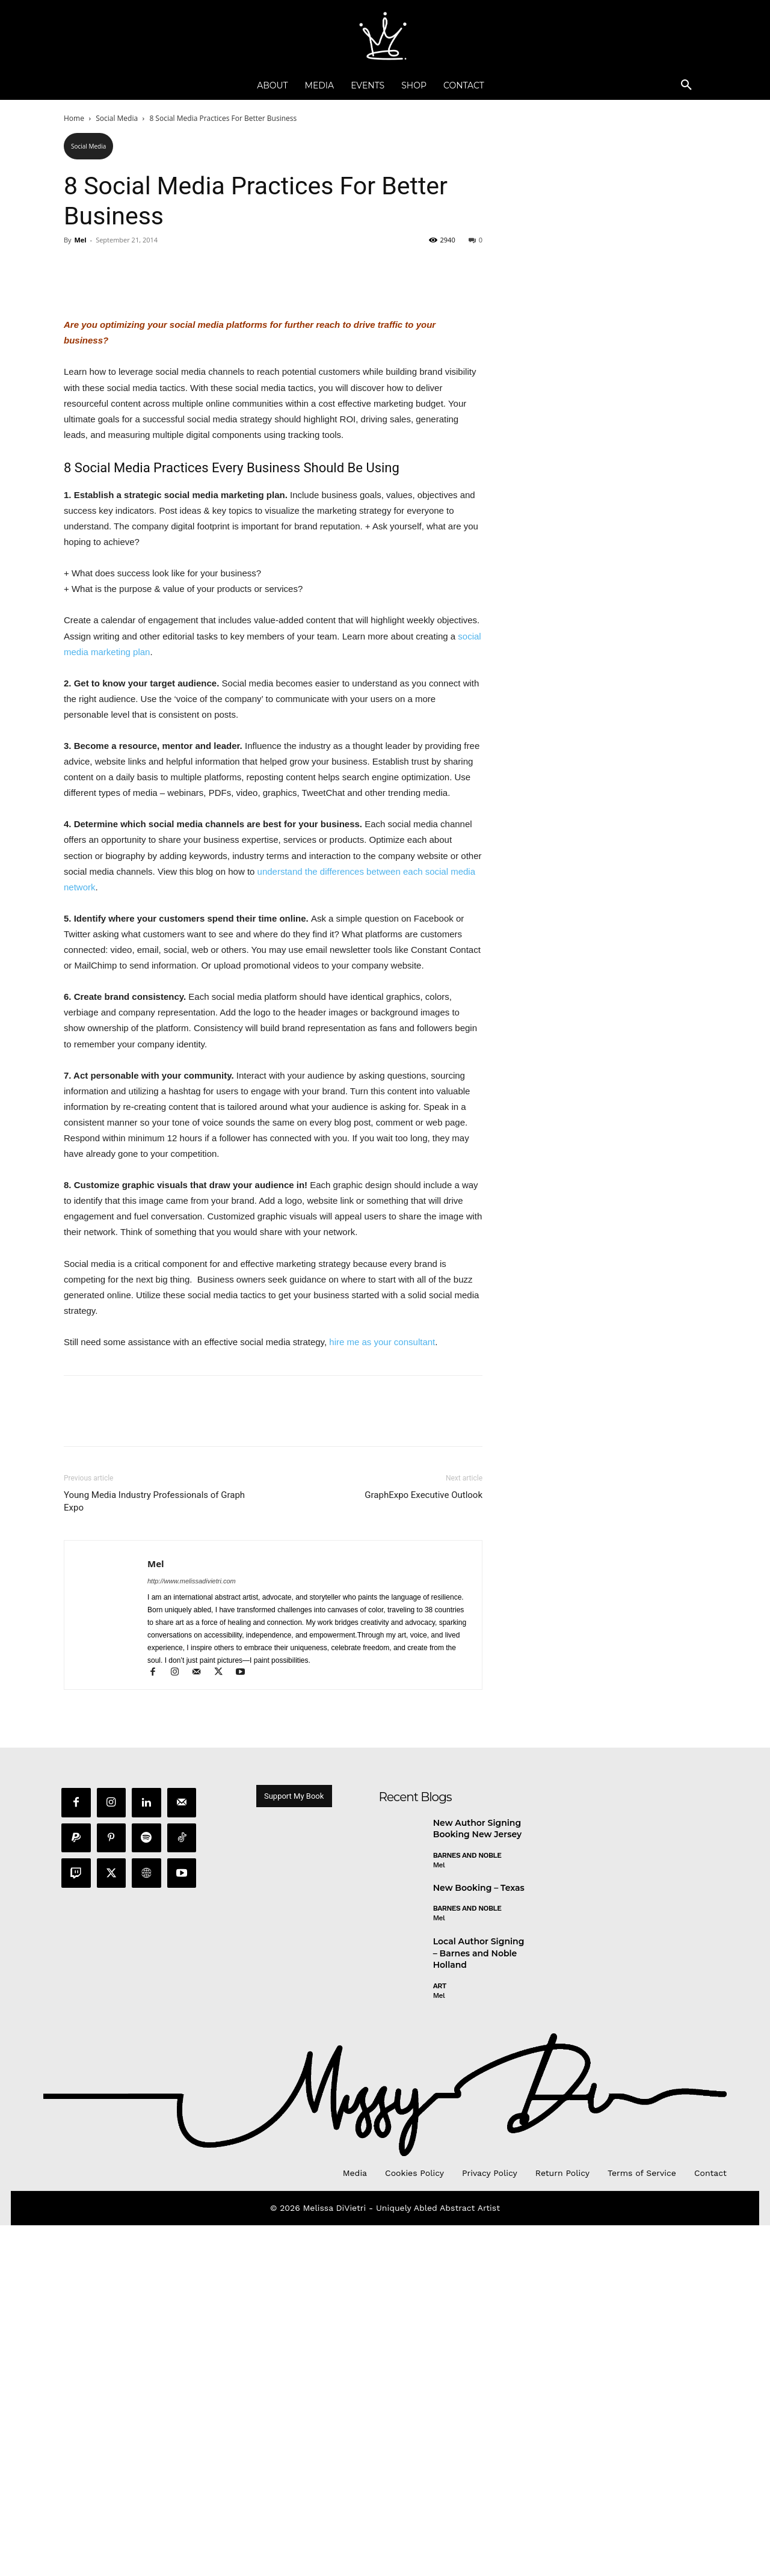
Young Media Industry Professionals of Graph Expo (154, 1852)
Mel (80, 239)
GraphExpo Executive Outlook (423, 1845)
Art (439, 2339)
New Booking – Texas (479, 2241)
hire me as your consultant (382, 1692)
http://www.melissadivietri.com (191, 1931)
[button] (686, 85)
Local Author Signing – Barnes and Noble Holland (479, 2306)
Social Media (117, 118)
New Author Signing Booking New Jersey (477, 2182)
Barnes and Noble (467, 2208)
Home (74, 118)
